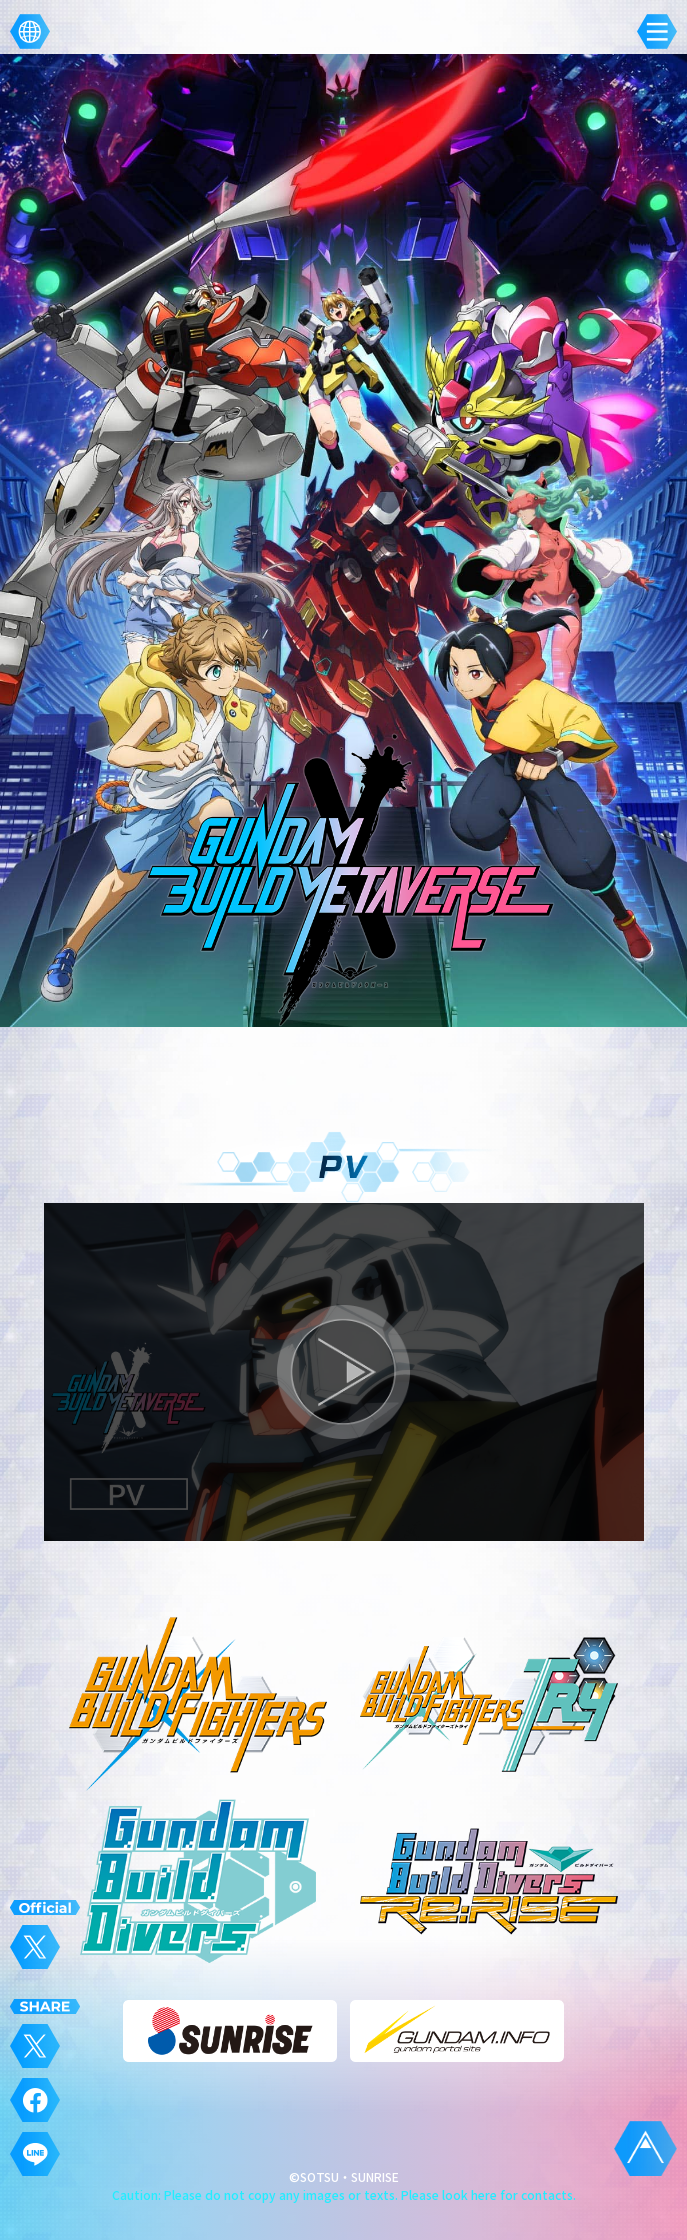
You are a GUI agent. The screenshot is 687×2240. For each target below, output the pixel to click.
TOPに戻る (645, 2148)
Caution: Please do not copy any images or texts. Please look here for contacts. (344, 2194)
